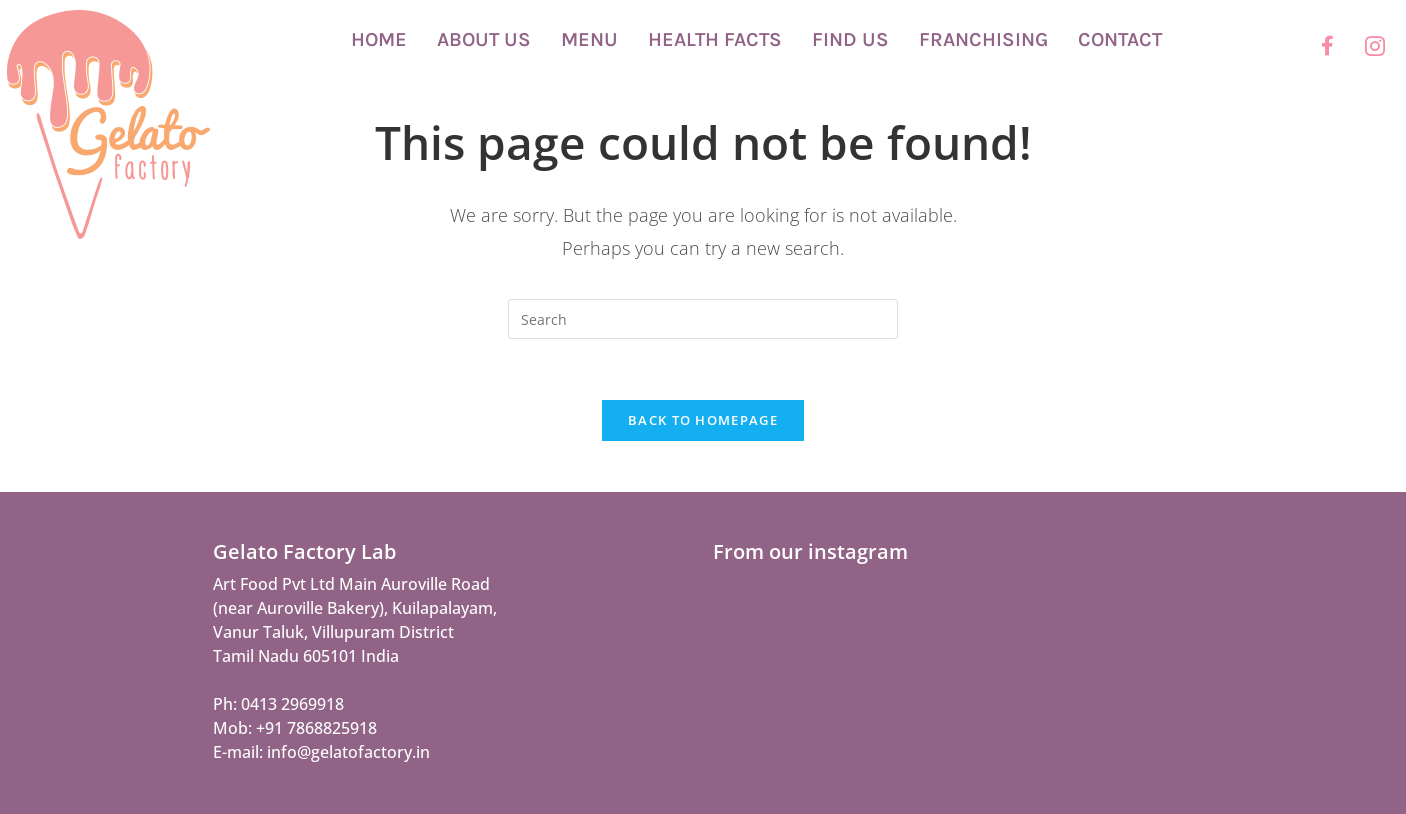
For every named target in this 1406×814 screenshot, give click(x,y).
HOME (379, 39)
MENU (589, 39)
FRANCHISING (983, 39)
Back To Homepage (703, 420)
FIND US (850, 39)
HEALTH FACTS (715, 39)
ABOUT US (484, 39)
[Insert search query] (703, 319)
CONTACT (1120, 39)
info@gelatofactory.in (348, 752)
